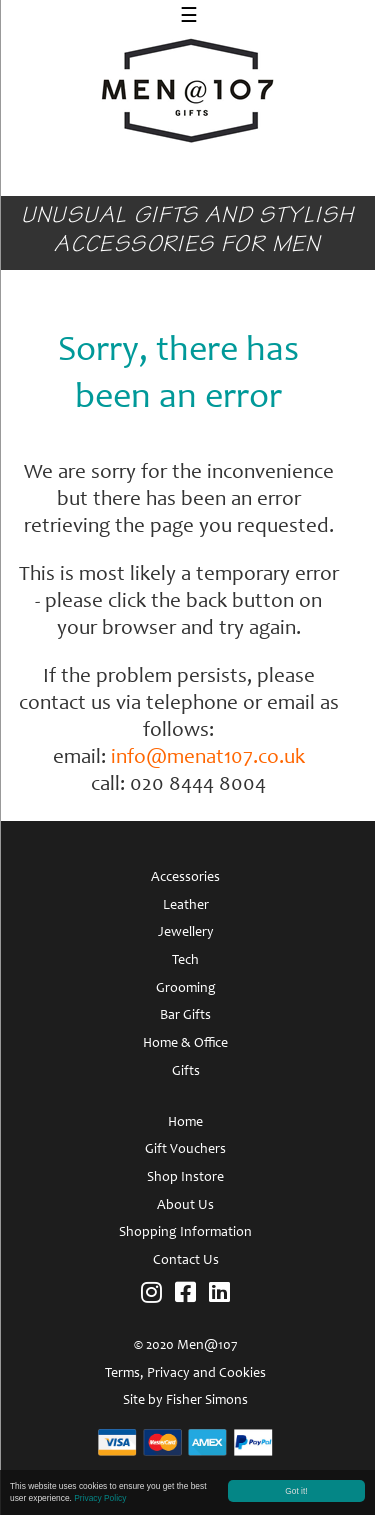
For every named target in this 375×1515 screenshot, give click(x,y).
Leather (186, 906)
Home (185, 1123)
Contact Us (186, 1261)
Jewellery (186, 933)
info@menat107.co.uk (208, 758)
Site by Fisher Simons (185, 1401)
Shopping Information (185, 1233)
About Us (185, 1206)
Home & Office (185, 1044)
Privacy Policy (100, 1499)
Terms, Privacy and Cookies (185, 1374)
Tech (185, 961)
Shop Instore (185, 1178)
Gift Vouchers (185, 1150)
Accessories (185, 878)
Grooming (186, 989)
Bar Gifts (185, 1016)
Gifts (186, 1072)
